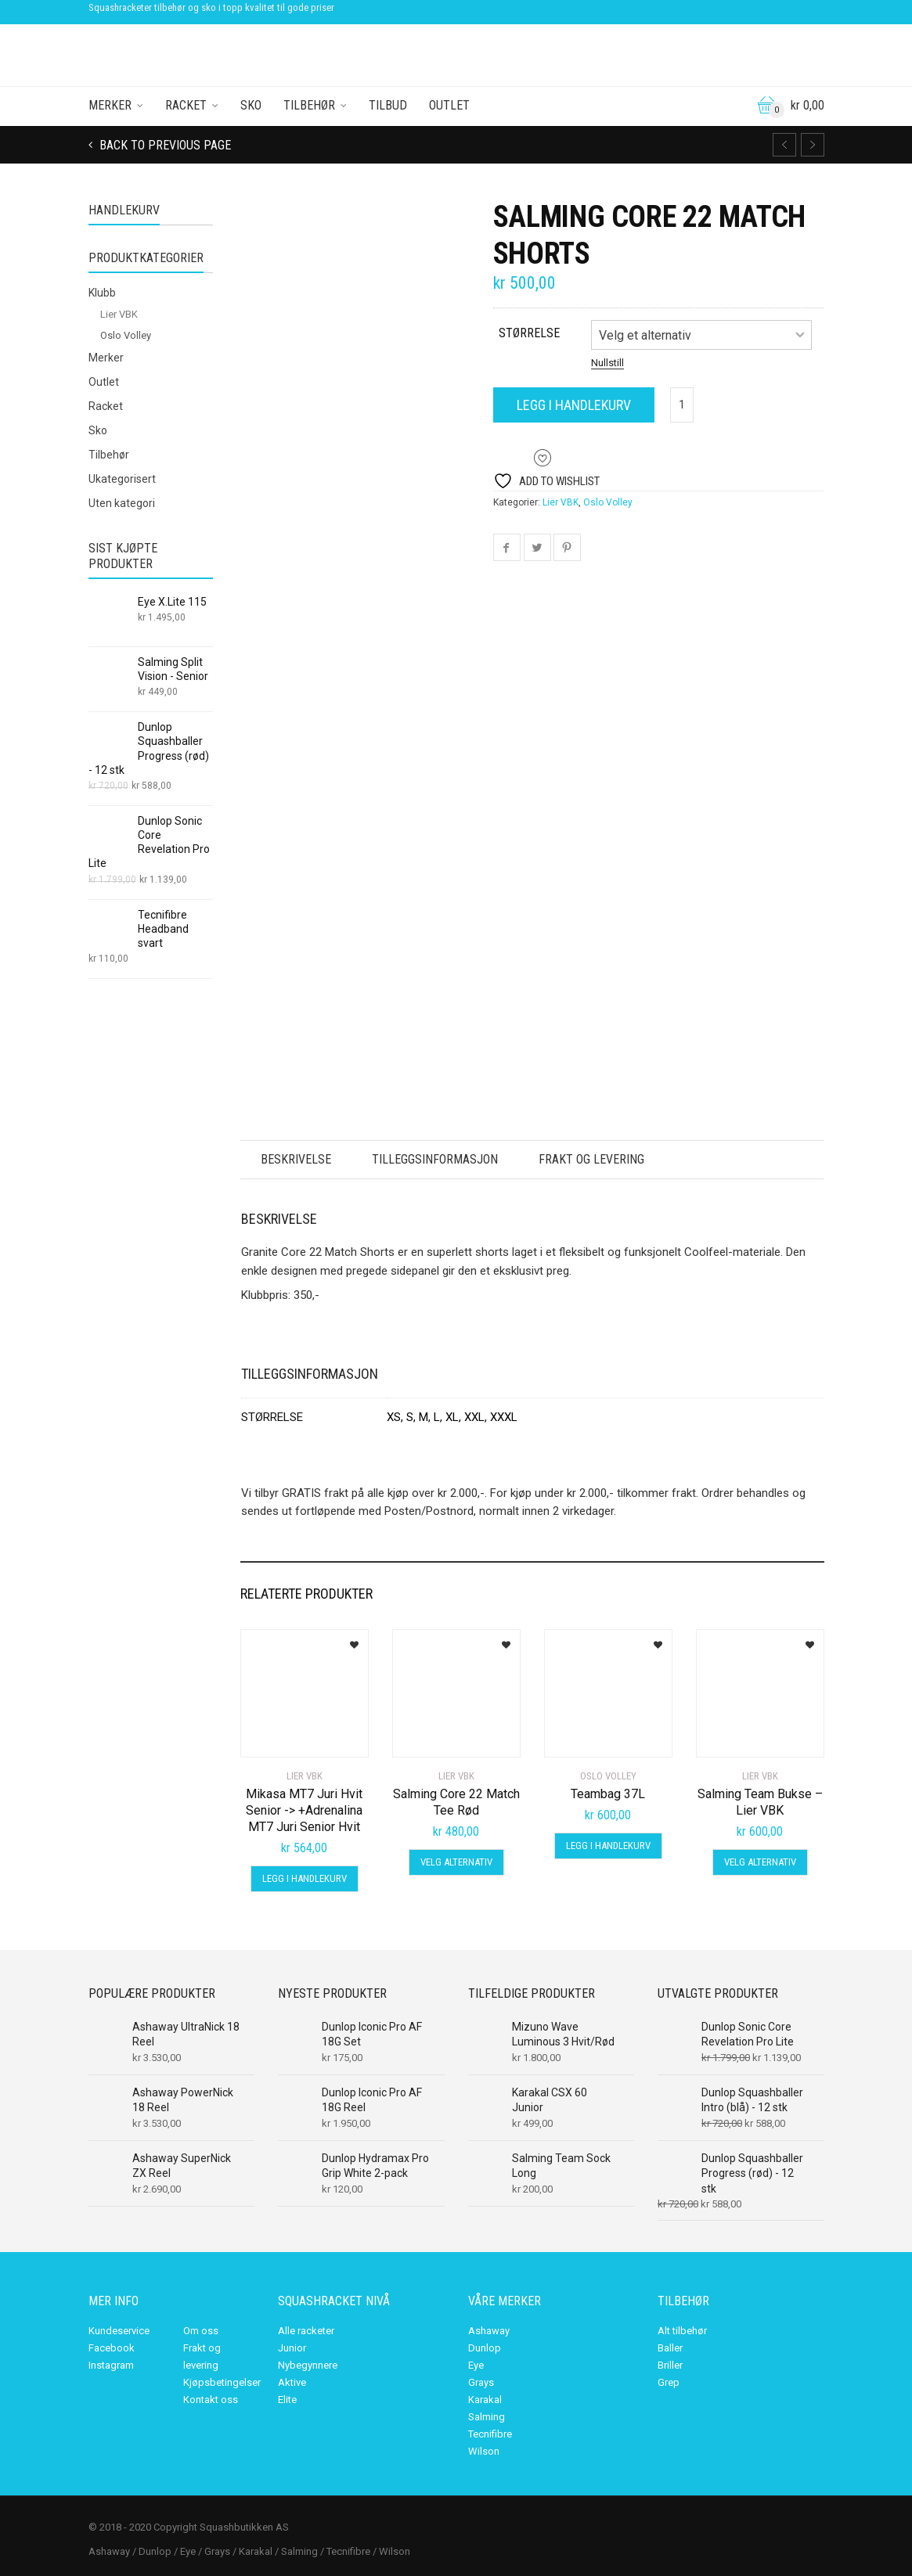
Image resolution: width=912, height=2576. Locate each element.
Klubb (102, 292)
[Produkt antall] (682, 405)
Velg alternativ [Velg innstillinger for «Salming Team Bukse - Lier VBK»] (760, 1862)
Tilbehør (309, 105)
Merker (110, 105)
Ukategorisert (122, 479)
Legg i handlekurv (574, 405)
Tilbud (388, 105)
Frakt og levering (591, 1159)
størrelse (529, 333)
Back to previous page (163, 145)
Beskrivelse (296, 1159)
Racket (186, 105)
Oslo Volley (608, 502)
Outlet (449, 105)
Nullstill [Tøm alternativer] (607, 363)
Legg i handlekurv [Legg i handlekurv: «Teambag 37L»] (608, 1845)
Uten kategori (121, 503)
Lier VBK (561, 502)
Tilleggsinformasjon (435, 1159)
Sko (250, 105)
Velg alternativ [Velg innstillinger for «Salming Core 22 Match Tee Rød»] (456, 1862)
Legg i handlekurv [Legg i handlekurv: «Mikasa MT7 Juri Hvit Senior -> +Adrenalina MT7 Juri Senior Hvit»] (304, 1878)
